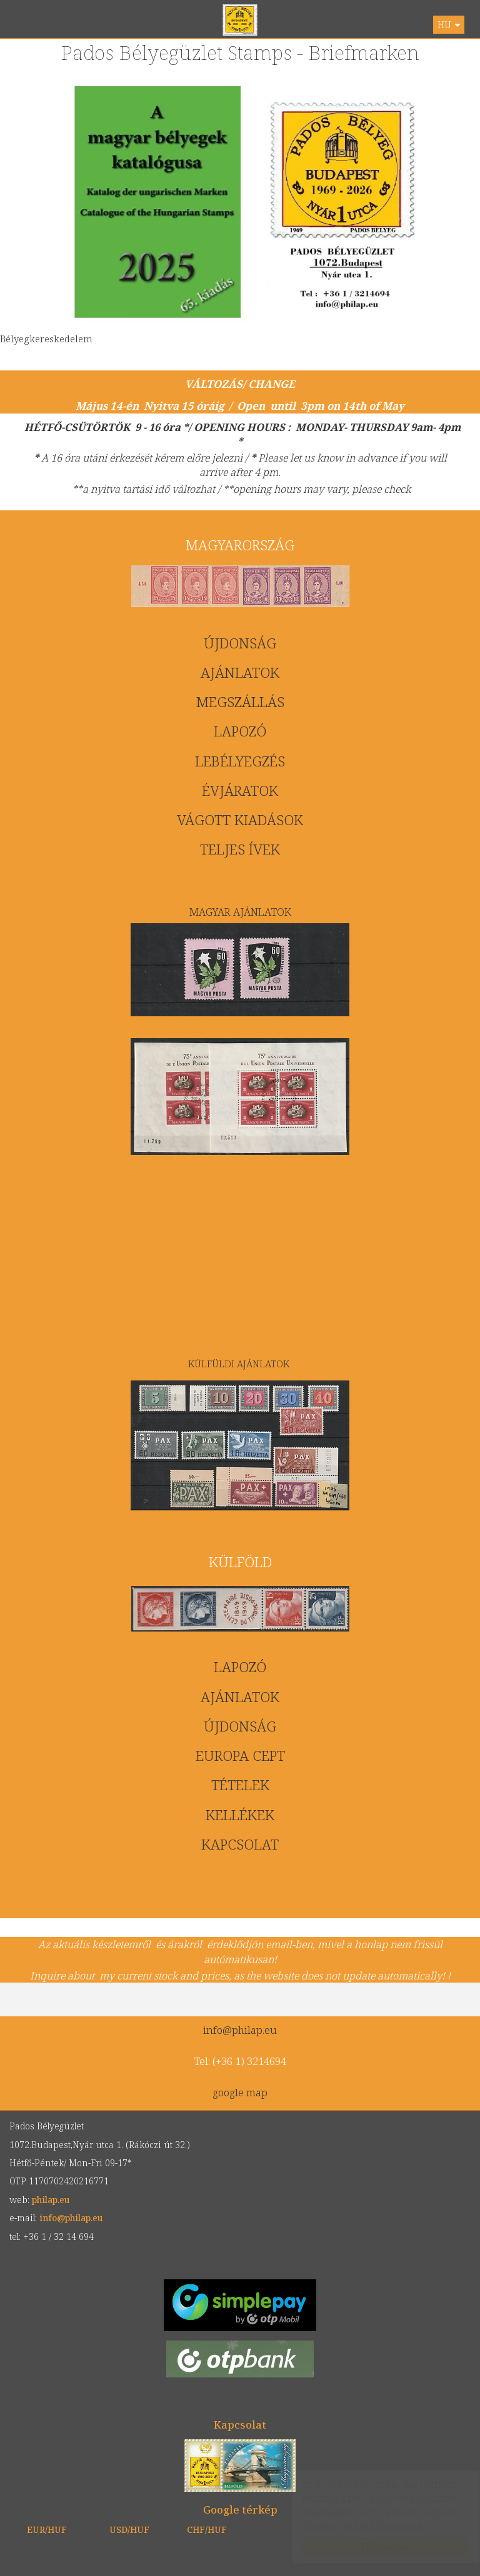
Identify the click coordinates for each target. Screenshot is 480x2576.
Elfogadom (374, 2547)
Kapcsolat (240, 2424)
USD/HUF (129, 2529)
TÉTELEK (240, 1785)
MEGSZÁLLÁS (240, 701)
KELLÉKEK (240, 1815)
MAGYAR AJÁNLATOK (240, 911)
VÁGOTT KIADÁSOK (240, 820)
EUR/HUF (47, 2529)
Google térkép (240, 2509)
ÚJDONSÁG (240, 643)
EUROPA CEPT (240, 1755)
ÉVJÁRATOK (240, 790)
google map (240, 2092)
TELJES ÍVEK (240, 849)
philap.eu (240, 20)
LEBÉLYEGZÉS (240, 761)
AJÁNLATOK (240, 672)
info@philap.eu (240, 2030)
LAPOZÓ (240, 731)
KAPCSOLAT (240, 1844)
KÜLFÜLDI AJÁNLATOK (240, 1363)
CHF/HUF (207, 2529)
